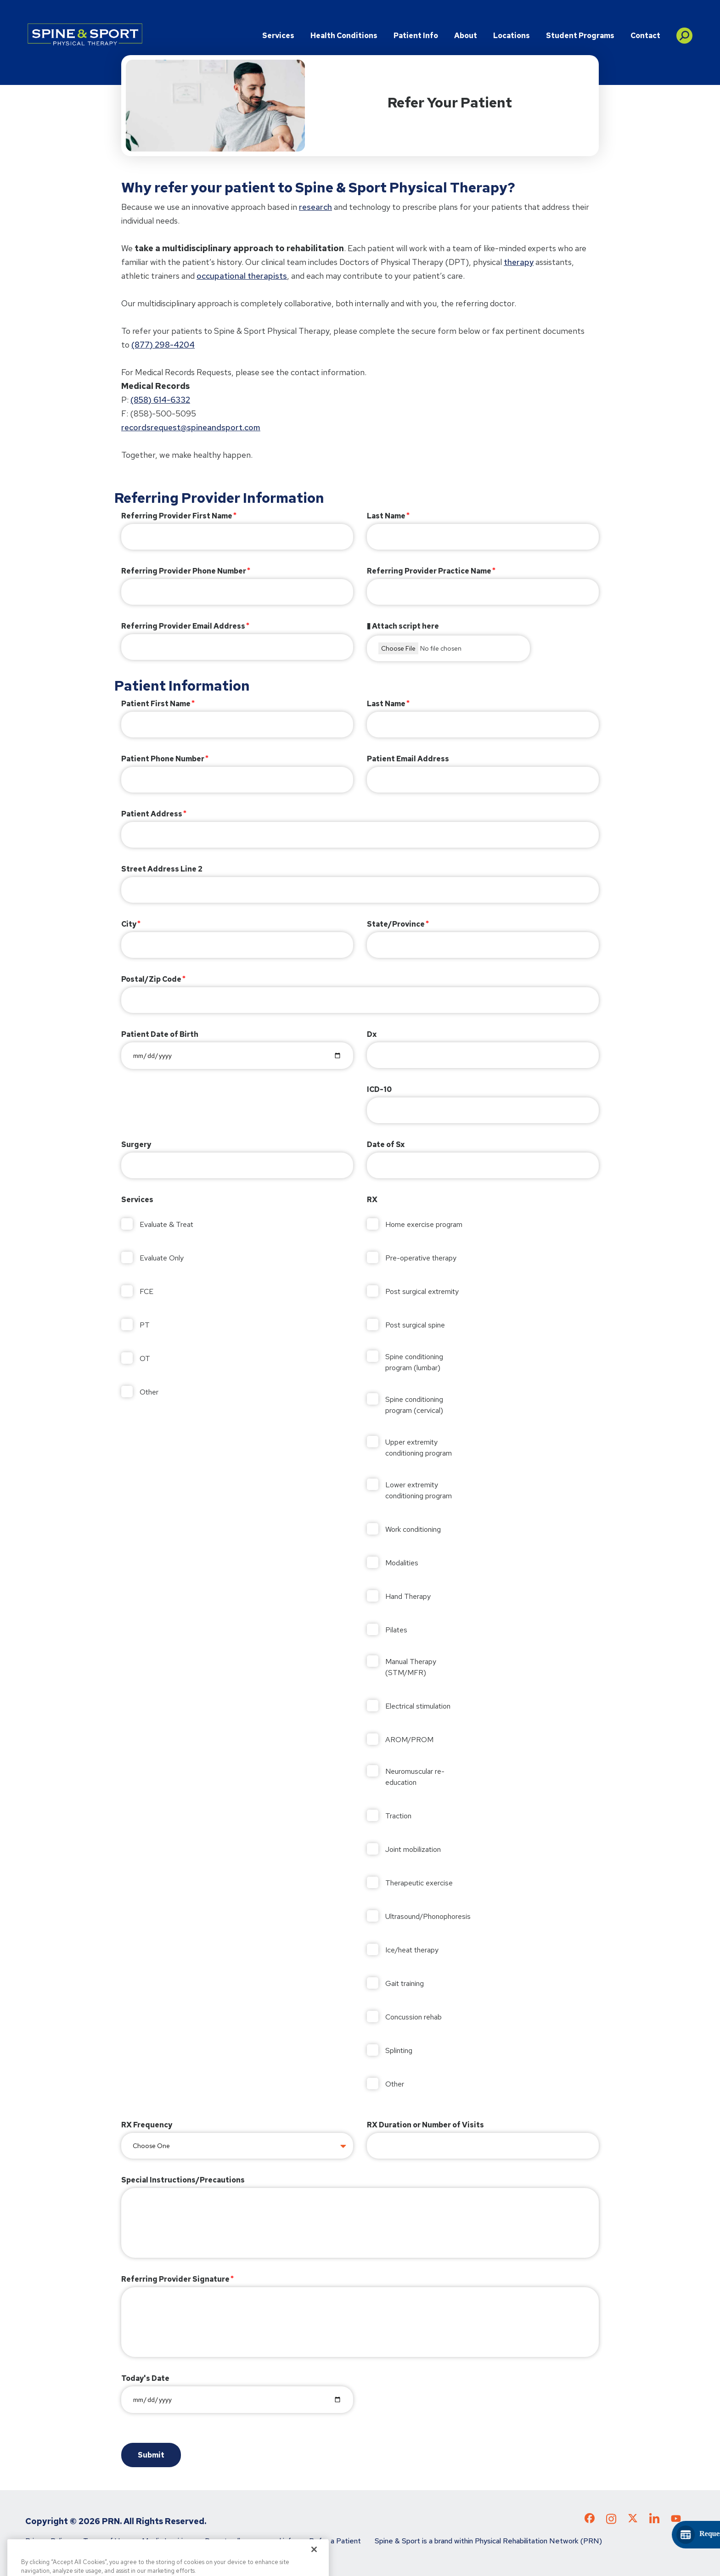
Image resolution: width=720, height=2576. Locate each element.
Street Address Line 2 (161, 869)
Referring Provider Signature (175, 2279)
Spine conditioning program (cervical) (414, 1405)
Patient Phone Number (162, 759)
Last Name (386, 516)
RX (372, 1199)
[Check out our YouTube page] (676, 2519)
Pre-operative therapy (420, 1258)
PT (145, 1325)
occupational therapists (242, 275)
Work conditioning (413, 1529)
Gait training (404, 1983)
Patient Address (151, 814)
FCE (146, 1291)
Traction (398, 1816)
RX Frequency (146, 2125)
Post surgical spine (415, 1325)
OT (145, 1358)
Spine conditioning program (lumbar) (414, 1362)
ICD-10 (379, 1089)
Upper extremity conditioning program (418, 1447)
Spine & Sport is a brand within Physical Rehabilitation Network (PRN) (488, 2541)
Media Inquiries (166, 2541)
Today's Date (145, 2378)
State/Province (396, 924)
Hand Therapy (408, 1596)
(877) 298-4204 (163, 344)
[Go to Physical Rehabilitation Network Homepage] (85, 34)
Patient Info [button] (416, 35)
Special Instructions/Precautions (183, 2180)
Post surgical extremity (422, 1291)
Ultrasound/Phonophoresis (426, 1916)
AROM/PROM (409, 1739)
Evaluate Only (162, 1258)
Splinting (398, 2050)
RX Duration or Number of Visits (425, 2125)
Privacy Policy (47, 2541)
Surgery (136, 1144)
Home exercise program (423, 1224)
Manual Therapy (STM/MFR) (410, 1667)
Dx (372, 1034)
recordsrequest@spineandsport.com (190, 427)
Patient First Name (156, 704)
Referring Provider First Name (176, 516)
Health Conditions (343, 35)
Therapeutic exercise (419, 1883)
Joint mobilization (413, 1849)
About (465, 35)
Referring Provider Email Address (183, 626)
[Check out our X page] (633, 2520)
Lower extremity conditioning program (418, 1490)
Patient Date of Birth (159, 1034)
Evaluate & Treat (166, 1224)
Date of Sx (386, 1144)
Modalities (401, 1563)
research (315, 207)
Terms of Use (105, 2541)
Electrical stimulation (417, 1706)
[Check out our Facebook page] (590, 2520)
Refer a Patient (335, 2541)
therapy (519, 262)
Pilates (396, 1630)
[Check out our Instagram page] (611, 2522)
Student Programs (580, 35)
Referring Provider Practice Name (429, 571)
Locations (511, 35)
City (128, 924)
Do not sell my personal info (250, 2541)
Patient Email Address (408, 759)
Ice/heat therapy (412, 1950)
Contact (645, 35)
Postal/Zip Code (151, 979)
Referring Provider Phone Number (183, 571)
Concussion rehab (413, 2017)
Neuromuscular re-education (414, 1776)
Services (278, 35)
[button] (684, 32)
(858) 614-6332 (160, 399)
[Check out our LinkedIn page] (654, 2522)
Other (149, 1392)
